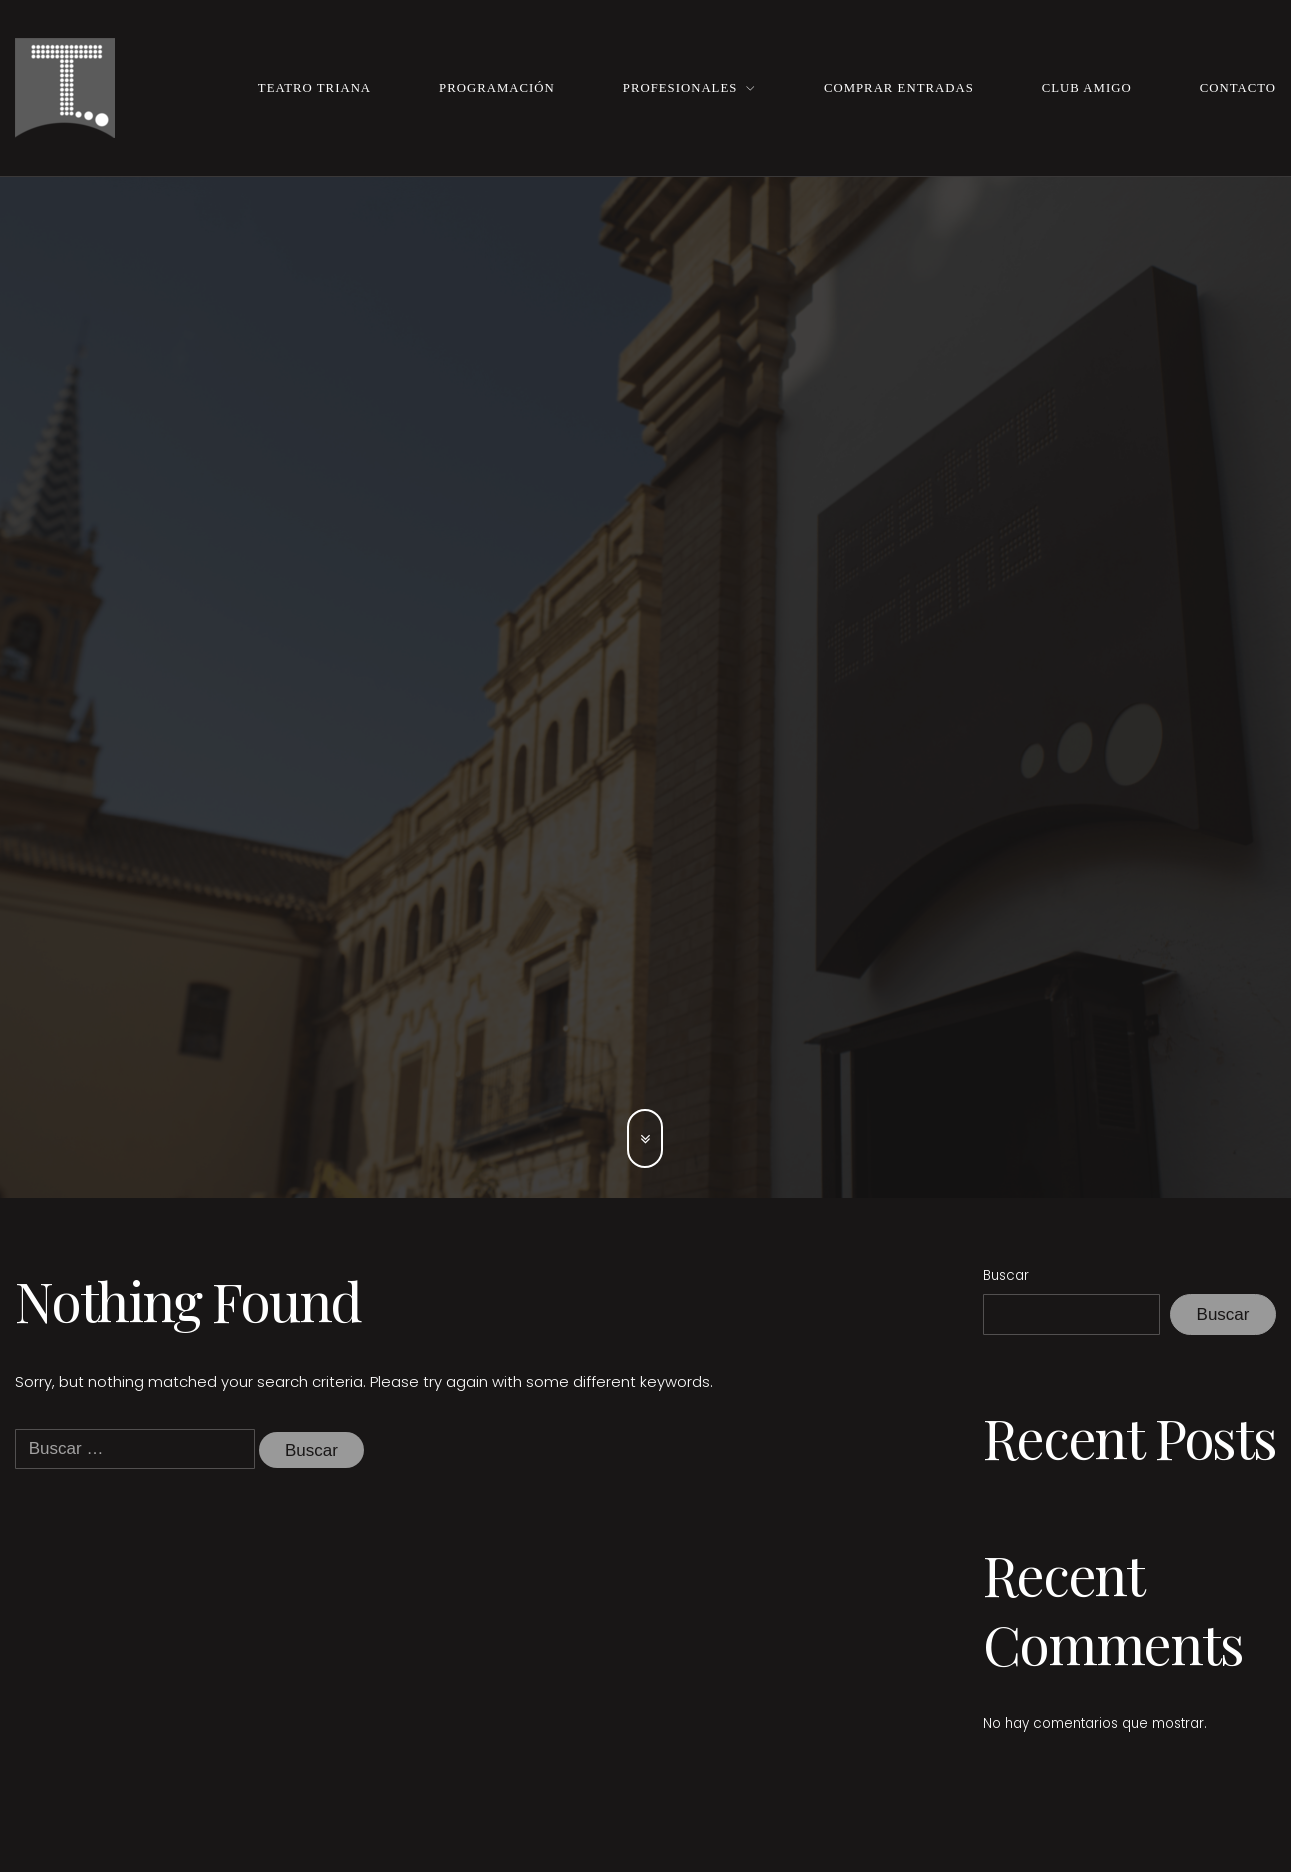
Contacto (1238, 88)
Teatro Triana (314, 88)
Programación (497, 88)
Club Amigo (1087, 88)
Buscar (1006, 1275)
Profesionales (680, 88)
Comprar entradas (899, 88)
